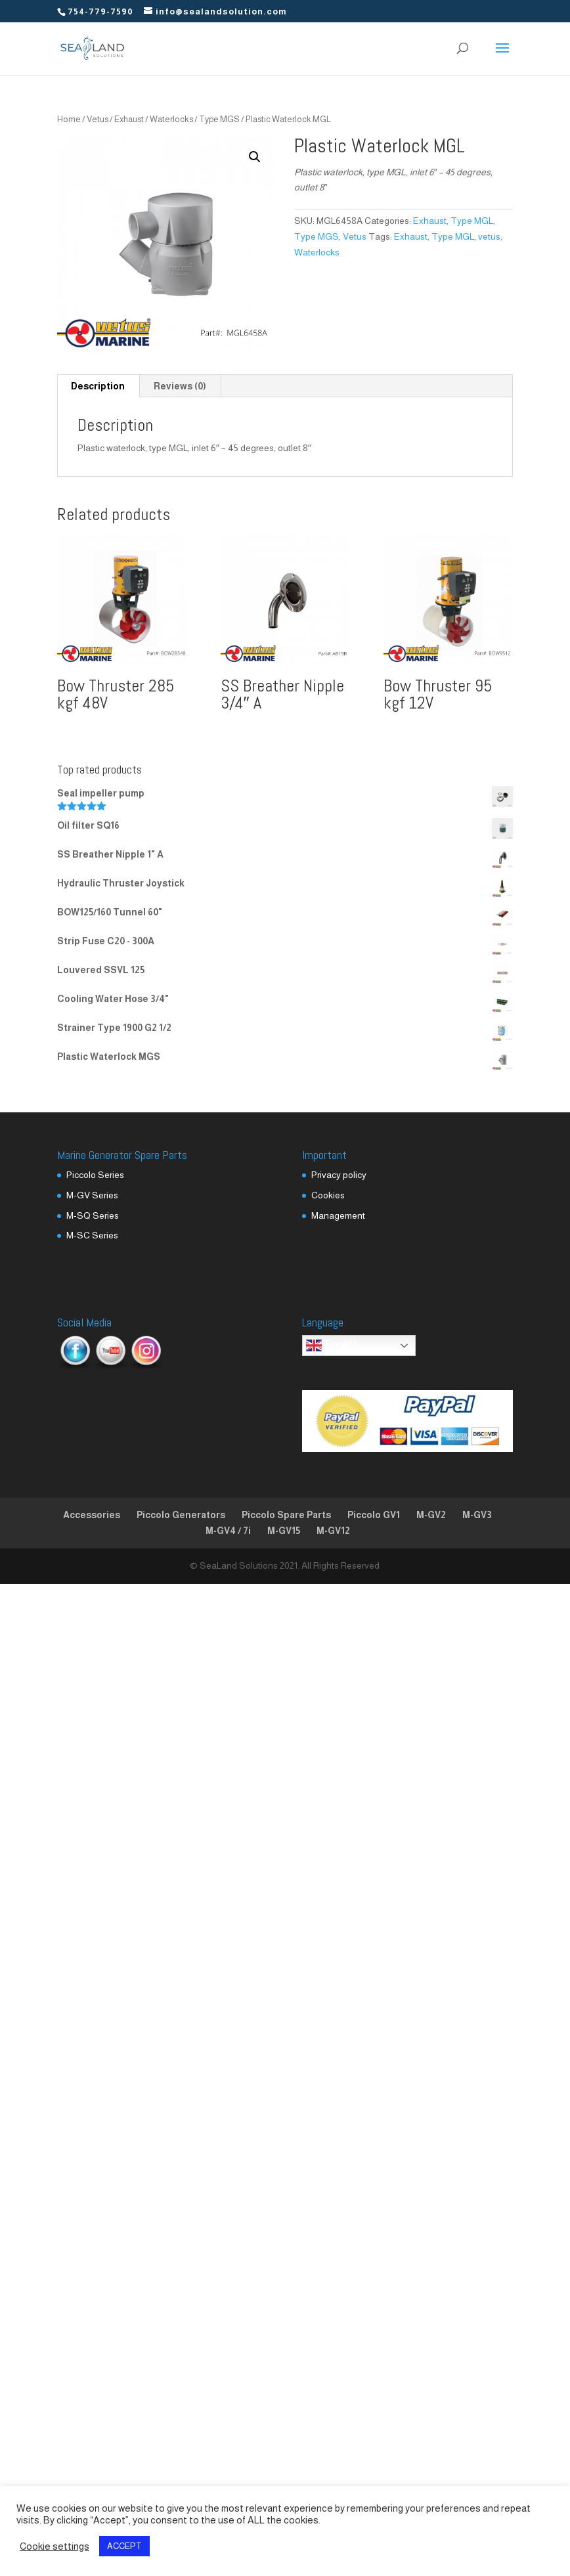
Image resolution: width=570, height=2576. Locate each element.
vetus (489, 236)
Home (69, 119)
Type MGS (219, 119)
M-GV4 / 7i (228, 1530)
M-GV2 (431, 1515)
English (332, 1345)
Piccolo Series (95, 1174)
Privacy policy (338, 1174)
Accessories (91, 1515)
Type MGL (471, 220)
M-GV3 (477, 1515)
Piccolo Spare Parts (286, 1515)
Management (338, 1215)
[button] (255, 157)
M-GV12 (333, 1530)
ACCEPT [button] (124, 2546)
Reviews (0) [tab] (180, 386)
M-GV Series (92, 1195)
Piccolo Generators (181, 1515)
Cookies (328, 1195)
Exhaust (129, 119)
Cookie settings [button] (54, 2546)
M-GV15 (283, 1530)
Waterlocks (171, 119)
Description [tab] (98, 386)
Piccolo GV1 (373, 1515)
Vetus (97, 119)
